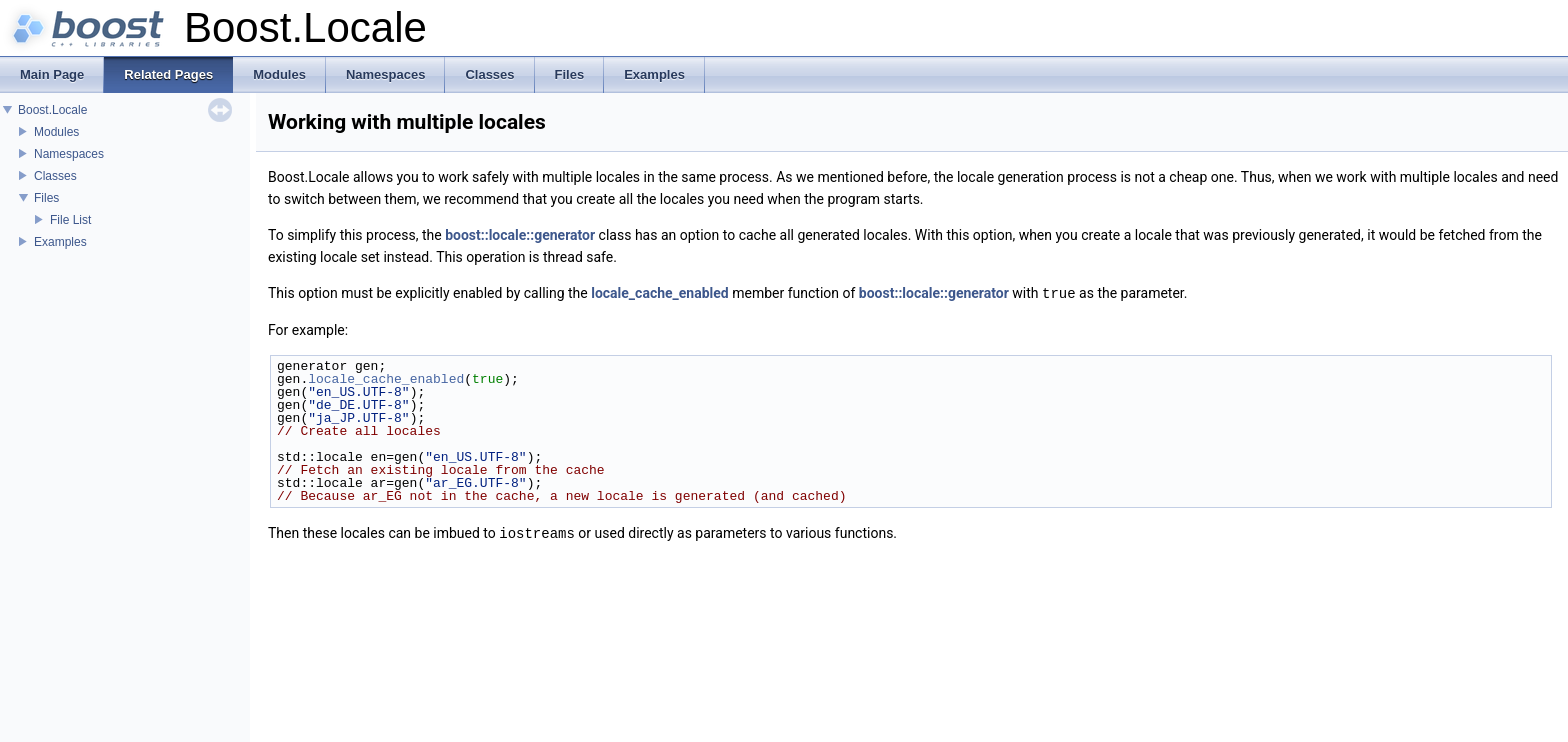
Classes (55, 176)
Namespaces (69, 154)
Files (46, 198)
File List (70, 220)
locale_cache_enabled (660, 293)
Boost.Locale (52, 110)
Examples (60, 242)
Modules (56, 132)
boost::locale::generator (520, 235)
